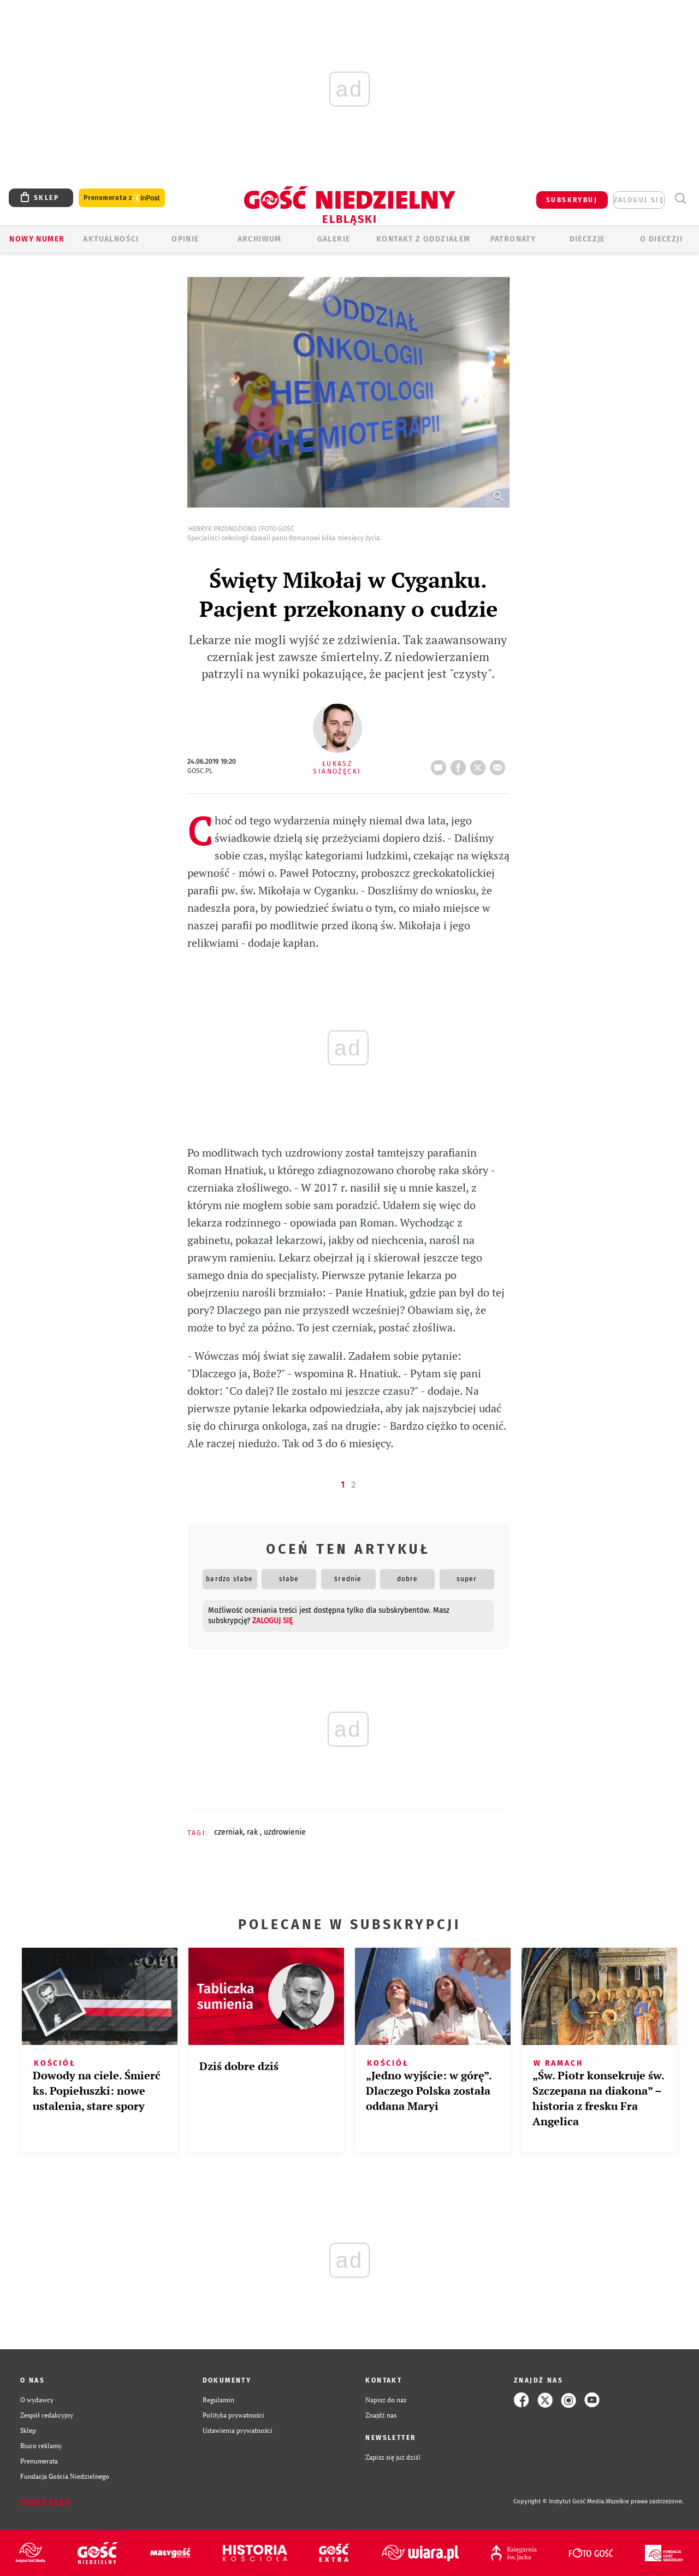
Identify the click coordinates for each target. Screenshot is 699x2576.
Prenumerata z (122, 198)
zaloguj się (639, 200)
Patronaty (513, 239)
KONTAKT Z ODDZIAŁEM (423, 239)
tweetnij (480, 764)
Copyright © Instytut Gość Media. (559, 2501)
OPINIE (185, 239)
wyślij (500, 764)
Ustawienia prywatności (238, 2430)
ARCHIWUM (260, 239)
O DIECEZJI (661, 239)
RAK (253, 1832)
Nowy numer (36, 239)
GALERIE (334, 239)
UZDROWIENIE (285, 1832)
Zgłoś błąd (45, 2502)
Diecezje (587, 239)
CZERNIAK (228, 1832)
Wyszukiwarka (680, 198)
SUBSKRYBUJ (571, 200)
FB (460, 764)
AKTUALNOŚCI (111, 239)
